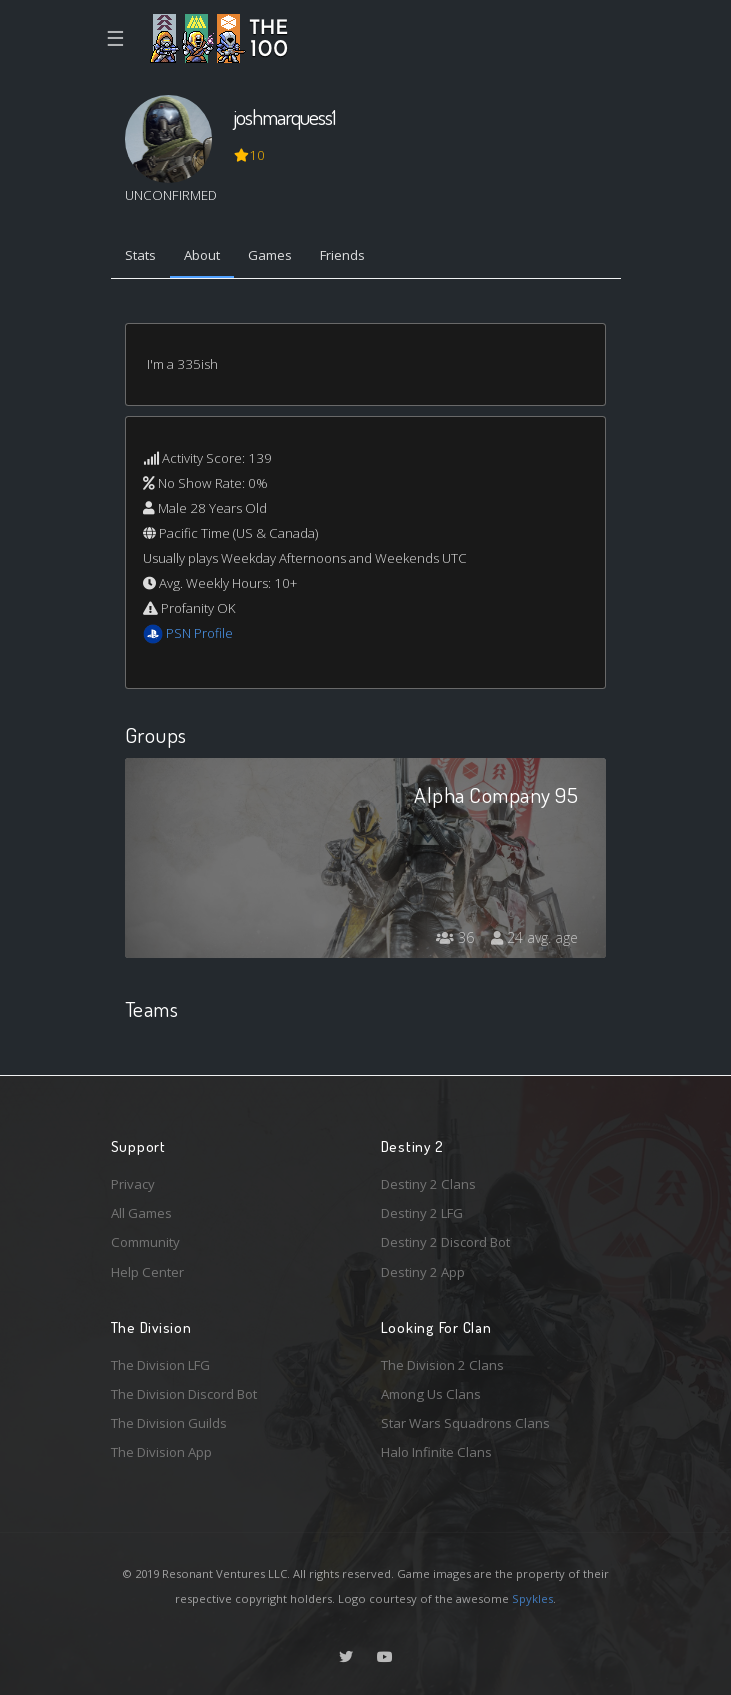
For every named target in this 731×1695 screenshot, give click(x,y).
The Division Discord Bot (184, 1394)
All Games (141, 1213)
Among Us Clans (431, 1394)
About (202, 255)
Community (145, 1242)
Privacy (133, 1184)
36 (455, 937)
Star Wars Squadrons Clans (465, 1423)
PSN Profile (199, 633)
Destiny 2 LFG (422, 1213)
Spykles (532, 1598)
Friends (342, 255)
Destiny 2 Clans (428, 1184)
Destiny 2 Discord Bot (445, 1242)
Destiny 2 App (423, 1272)
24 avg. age (534, 937)
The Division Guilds (169, 1423)
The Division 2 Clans (442, 1365)
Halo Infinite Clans (436, 1452)
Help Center (147, 1272)
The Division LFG (160, 1365)
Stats (140, 255)
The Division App (161, 1452)
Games (270, 255)
